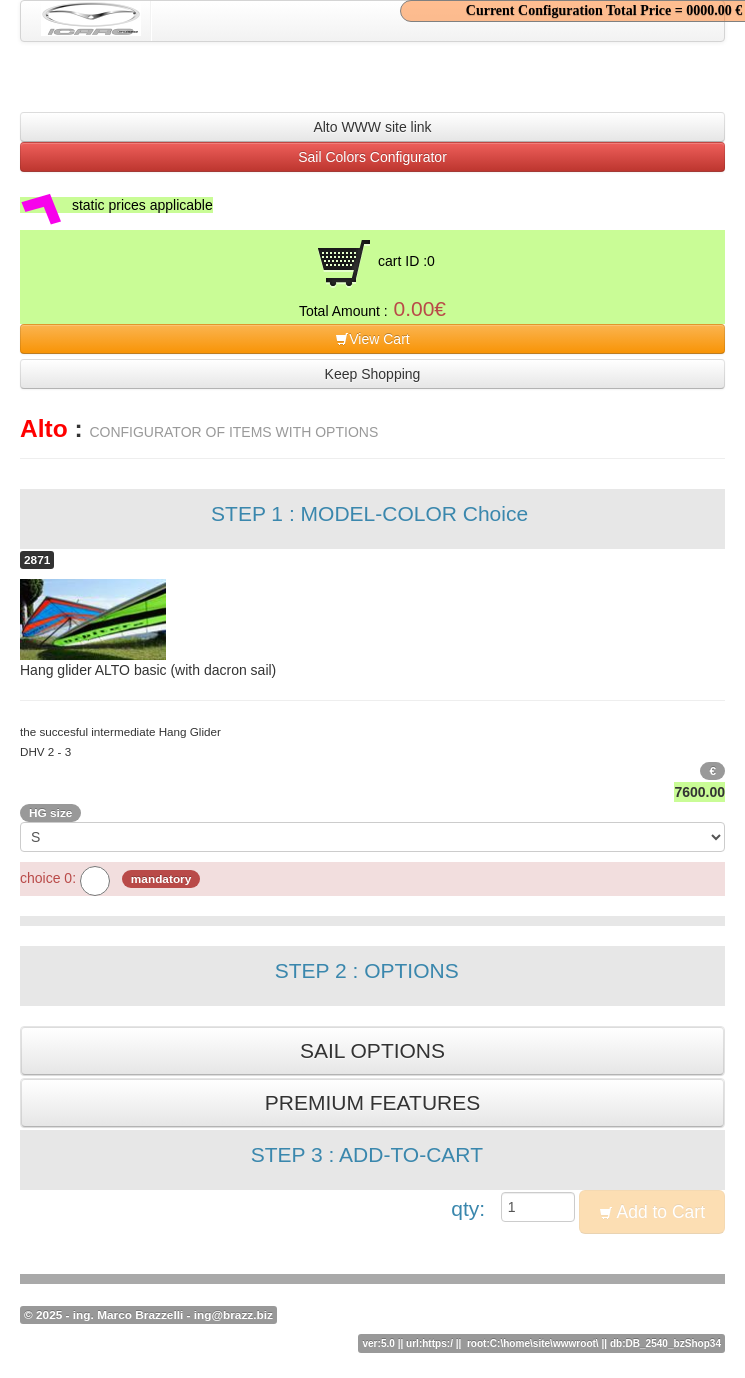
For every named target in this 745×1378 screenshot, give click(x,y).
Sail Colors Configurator (372, 157)
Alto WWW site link (372, 127)
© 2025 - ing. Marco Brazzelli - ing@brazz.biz (148, 1315)
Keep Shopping (373, 374)
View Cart (372, 339)
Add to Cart (652, 1212)
